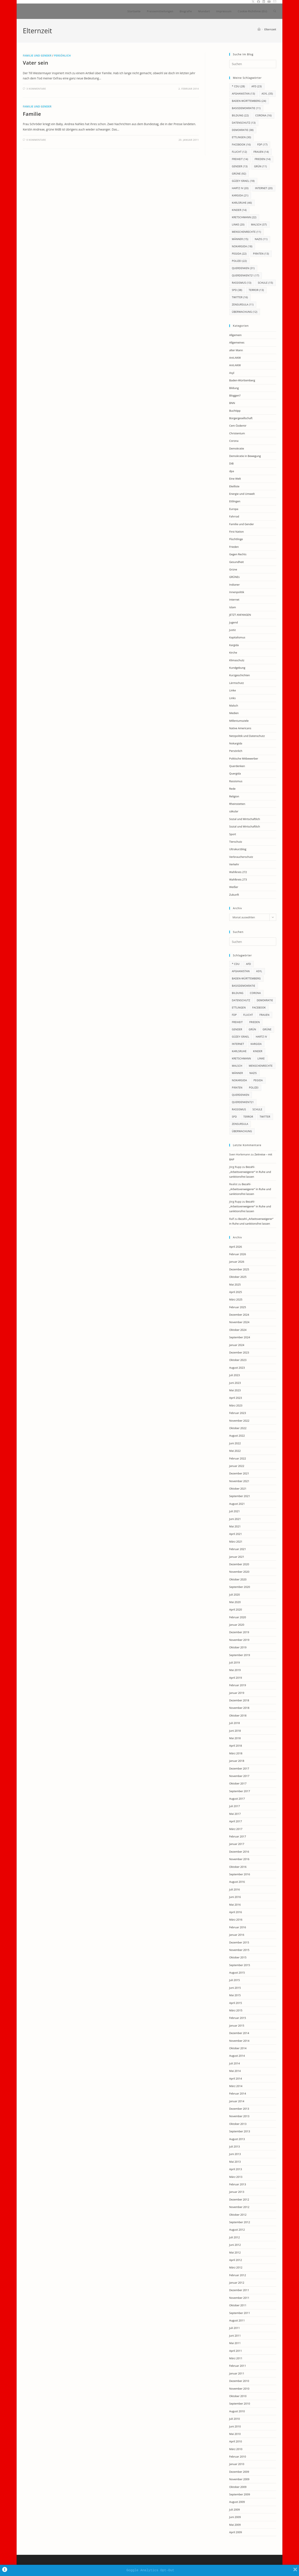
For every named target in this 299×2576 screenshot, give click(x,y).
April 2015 (235, 2003)
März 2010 (235, 2449)
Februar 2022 (237, 1458)
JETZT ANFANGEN (240, 615)
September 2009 (239, 2494)
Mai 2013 (235, 2161)
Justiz (232, 630)
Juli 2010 (234, 2419)
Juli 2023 (234, 1375)
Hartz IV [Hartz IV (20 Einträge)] (240, 188)
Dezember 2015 (239, 1942)
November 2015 (239, 1950)
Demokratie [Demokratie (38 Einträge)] (243, 130)
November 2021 (239, 1481)
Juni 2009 (235, 2517)
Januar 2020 (236, 1625)
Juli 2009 (234, 2509)
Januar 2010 (236, 2464)
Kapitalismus (237, 637)
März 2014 (235, 2086)
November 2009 (239, 2479)
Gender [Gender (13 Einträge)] (240, 166)
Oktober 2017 (237, 1783)
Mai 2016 (235, 1904)
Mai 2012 (235, 2252)
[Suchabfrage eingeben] (252, 64)
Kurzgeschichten (239, 675)
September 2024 (239, 1337)
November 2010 (239, 2388)
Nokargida (235, 743)
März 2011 (235, 2358)
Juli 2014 (234, 2063)
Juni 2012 (235, 2245)
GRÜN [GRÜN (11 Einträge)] (260, 166)
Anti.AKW (235, 358)
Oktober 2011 (237, 2305)
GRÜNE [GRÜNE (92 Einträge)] (239, 173)
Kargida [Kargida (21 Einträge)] (240, 195)
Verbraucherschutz (241, 857)
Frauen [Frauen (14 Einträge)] (261, 152)
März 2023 (235, 1405)
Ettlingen (234, 501)
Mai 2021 (235, 1526)
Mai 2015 (235, 1995)
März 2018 (235, 1753)
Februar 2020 (237, 1617)
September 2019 (239, 1655)
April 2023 (235, 1398)
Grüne (233, 569)
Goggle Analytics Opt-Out (150, 2570)
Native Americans (240, 728)
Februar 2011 (237, 2366)
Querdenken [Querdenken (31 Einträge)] (243, 268)
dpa (231, 471)
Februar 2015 (237, 2018)
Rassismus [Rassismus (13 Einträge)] (241, 282)
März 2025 (235, 1299)
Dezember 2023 (239, 1352)
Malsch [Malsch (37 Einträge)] (259, 224)
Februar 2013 (237, 2184)
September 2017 (239, 1791)
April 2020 (235, 1609)
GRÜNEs (234, 577)
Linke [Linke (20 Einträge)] (238, 224)
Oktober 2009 (237, 2487)
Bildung (234, 388)
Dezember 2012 (239, 2199)
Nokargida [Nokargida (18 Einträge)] (242, 246)
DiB (231, 463)
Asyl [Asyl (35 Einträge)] (267, 93)
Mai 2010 (235, 2434)
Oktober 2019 (237, 1647)
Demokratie (236, 448)
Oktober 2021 (237, 1488)
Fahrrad (234, 516)
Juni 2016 (235, 1897)
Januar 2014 (236, 2101)
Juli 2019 (234, 1662)
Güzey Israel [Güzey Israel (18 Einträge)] (243, 181)
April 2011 (235, 2351)
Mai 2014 (235, 2071)
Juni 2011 (235, 2335)
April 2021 (235, 1534)
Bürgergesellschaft (240, 418)
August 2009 (237, 2502)
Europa (233, 509)
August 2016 (237, 1882)
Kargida (234, 645)
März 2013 (235, 2177)
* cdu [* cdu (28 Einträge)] (238, 86)
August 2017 (237, 1798)
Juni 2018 (235, 1731)
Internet (234, 599)
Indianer (234, 584)
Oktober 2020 (237, 1579)
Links (232, 698)
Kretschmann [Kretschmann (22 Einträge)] (244, 217)
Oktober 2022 (237, 1428)
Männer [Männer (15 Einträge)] (240, 239)
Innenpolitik (236, 592)
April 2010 (235, 2441)
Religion (234, 796)
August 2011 (237, 2320)
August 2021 (237, 1504)
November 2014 (239, 2041)
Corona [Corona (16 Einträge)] (263, 115)
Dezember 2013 (239, 2109)
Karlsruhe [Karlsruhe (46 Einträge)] (242, 202)
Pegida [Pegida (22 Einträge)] (239, 253)
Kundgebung (237, 668)
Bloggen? (235, 395)
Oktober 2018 (237, 1715)
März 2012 (235, 2267)
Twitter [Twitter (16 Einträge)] (240, 297)
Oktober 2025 (237, 1277)
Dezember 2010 (239, 2381)
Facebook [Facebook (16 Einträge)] (241, 144)
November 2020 (239, 1572)
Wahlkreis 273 (238, 879)
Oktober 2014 (237, 2048)
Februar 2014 (237, 2093)
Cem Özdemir (237, 425)
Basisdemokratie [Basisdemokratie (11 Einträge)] (246, 108)
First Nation (236, 531)
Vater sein (35, 62)
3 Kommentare (36, 88)
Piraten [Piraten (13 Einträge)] (261, 253)
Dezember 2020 (239, 1564)
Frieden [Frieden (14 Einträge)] (263, 159)
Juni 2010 (235, 2426)
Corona (233, 441)
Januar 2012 (236, 2282)
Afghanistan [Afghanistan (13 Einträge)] (243, 93)
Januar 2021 (236, 1557)
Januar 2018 (236, 1761)
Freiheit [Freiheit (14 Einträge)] (240, 159)
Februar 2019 (237, 1685)
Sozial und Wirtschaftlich (244, 819)
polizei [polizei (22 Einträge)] (239, 261)
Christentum (237, 433)
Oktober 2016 (237, 1867)
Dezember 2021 (239, 1473)
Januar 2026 (236, 1261)
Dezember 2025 (239, 1269)
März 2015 (235, 2010)
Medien (234, 713)
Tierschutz (235, 841)
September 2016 (239, 1874)
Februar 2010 (237, 2456)
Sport (232, 834)
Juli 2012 (234, 2237)
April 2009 (235, 2532)
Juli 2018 (234, 1723)
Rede (232, 789)
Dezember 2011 (239, 2290)
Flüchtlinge (236, 539)
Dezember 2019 (239, 1632)
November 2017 (239, 1776)
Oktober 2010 (237, 2396)
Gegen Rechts (237, 554)
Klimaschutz (236, 660)
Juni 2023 (235, 1383)
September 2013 (239, 2131)
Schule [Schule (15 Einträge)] (265, 282)
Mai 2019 (235, 1670)
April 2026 (235, 1247)
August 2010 (237, 2411)
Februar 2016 (237, 1927)
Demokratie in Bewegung (245, 456)
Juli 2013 (234, 2146)
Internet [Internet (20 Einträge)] (264, 188)
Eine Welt (235, 478)
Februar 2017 (237, 1836)
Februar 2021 (237, 1549)
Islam (232, 607)
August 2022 (237, 1435)
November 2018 (239, 1708)
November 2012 (239, 2207)
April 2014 (235, 2078)
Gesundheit (236, 562)
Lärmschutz (236, 683)
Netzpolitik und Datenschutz (247, 736)
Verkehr (234, 864)
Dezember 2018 (239, 1700)
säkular (233, 811)
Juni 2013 (235, 2154)
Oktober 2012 (237, 2214)
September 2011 (239, 2313)
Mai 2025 (235, 1284)
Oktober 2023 (237, 1360)
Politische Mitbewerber (243, 758)
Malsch (233, 705)
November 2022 (239, 1420)
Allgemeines (236, 342)
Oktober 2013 (237, 2124)
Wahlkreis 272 (238, 872)
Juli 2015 (234, 1980)
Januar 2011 (236, 2373)
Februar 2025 (237, 1307)
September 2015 (239, 1965)
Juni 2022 (235, 1443)
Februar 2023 (237, 1413)
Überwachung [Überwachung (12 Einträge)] (244, 312)
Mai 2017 (235, 1814)
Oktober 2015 (237, 1957)
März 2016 (235, 1919)
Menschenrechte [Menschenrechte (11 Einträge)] (246, 232)
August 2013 (237, 2139)
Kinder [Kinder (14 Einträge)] (239, 210)
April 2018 (235, 1745)
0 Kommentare (36, 139)
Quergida (235, 773)
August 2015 (237, 1972)
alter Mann (236, 350)
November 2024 (239, 1322)
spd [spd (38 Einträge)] (237, 290)
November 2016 (239, 1859)
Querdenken (237, 766)
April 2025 (235, 1292)
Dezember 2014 (239, 2033)
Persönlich (62, 55)
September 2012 (239, 2222)
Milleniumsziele (239, 721)
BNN (232, 403)
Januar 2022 (236, 1466)
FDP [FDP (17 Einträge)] (262, 144)
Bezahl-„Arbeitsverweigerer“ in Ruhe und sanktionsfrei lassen (250, 1171)
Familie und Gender (37, 55)
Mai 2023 (235, 1390)
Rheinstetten (237, 804)
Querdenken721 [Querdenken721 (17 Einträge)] (245, 275)
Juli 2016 (234, 1889)
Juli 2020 (234, 1594)
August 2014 (237, 2056)
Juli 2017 (234, 1806)
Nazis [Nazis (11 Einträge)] (261, 239)
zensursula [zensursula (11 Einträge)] (243, 304)
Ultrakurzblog (237, 849)
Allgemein (235, 335)
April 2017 (235, 1821)
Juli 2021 (234, 1511)
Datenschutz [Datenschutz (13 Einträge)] (244, 122)
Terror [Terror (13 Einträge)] (256, 290)
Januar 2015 (236, 2025)
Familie (32, 113)
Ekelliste (234, 486)
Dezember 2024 (239, 1314)
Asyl (231, 373)
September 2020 (239, 1587)
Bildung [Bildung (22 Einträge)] (240, 115)
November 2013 (239, 2116)
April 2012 (235, 2260)
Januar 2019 (236, 1693)
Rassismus (235, 781)
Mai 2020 (235, 1602)
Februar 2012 (237, 2275)
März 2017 (235, 1829)
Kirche (233, 652)
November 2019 (239, 1640)
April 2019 (235, 1678)
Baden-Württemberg (242, 380)
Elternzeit (270, 29)
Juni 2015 (235, 1988)
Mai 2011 (235, 2343)
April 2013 (235, 2169)
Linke (232, 690)
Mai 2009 (235, 2525)
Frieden (234, 547)
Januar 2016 (236, 1935)
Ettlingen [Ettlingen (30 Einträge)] (241, 137)
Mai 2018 (235, 1738)
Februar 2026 (237, 1254)
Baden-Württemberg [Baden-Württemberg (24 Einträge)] (249, 101)
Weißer (233, 887)
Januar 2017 (236, 1844)
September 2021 (239, 1496)
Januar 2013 (236, 2192)
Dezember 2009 (239, 2472)
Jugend (233, 622)
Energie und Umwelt (242, 494)
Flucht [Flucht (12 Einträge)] (239, 152)
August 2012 (237, 2229)
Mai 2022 (235, 1451)
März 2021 (235, 1541)
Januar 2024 (236, 1345)
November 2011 (239, 2298)
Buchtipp (234, 411)
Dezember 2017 (239, 1768)
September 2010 (239, 2403)
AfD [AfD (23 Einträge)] (256, 86)
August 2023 (237, 1367)
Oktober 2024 (237, 1330)
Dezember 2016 (239, 1851)
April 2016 (235, 1912)
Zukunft (234, 894)
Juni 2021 (235, 1519)
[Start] (259, 29)
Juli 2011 (234, 2328)
